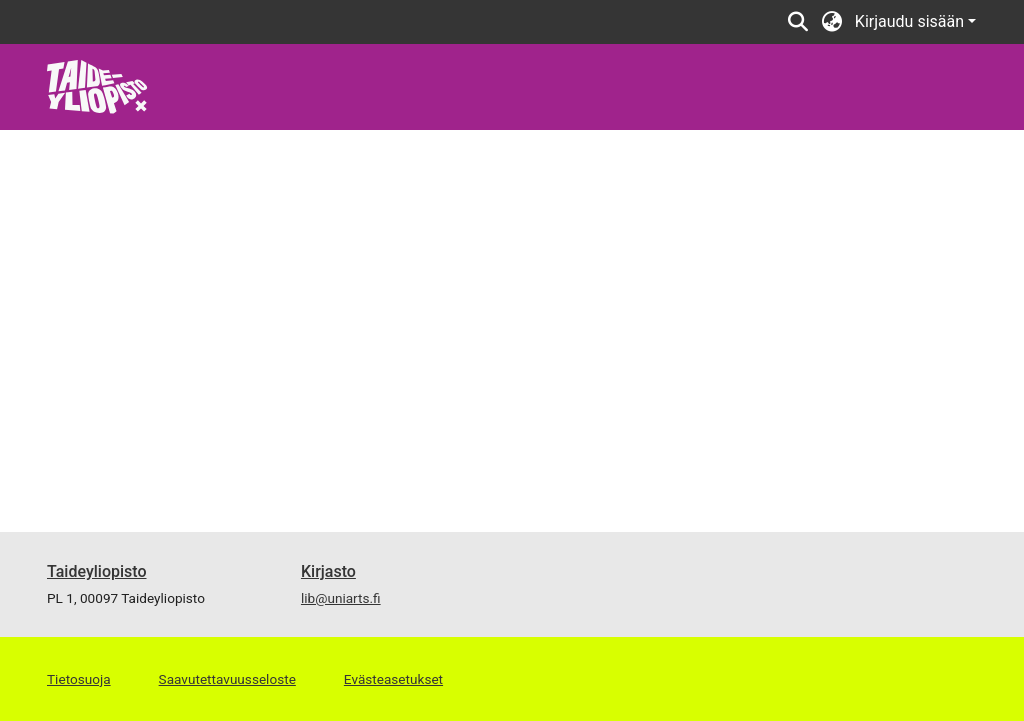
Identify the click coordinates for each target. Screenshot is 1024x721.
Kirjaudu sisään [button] (911, 21)
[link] (97, 85)
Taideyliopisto (97, 571)
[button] (798, 22)
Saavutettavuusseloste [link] (227, 679)
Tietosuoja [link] (79, 679)
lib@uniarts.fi (341, 598)
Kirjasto (328, 571)
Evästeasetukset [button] (393, 679)
